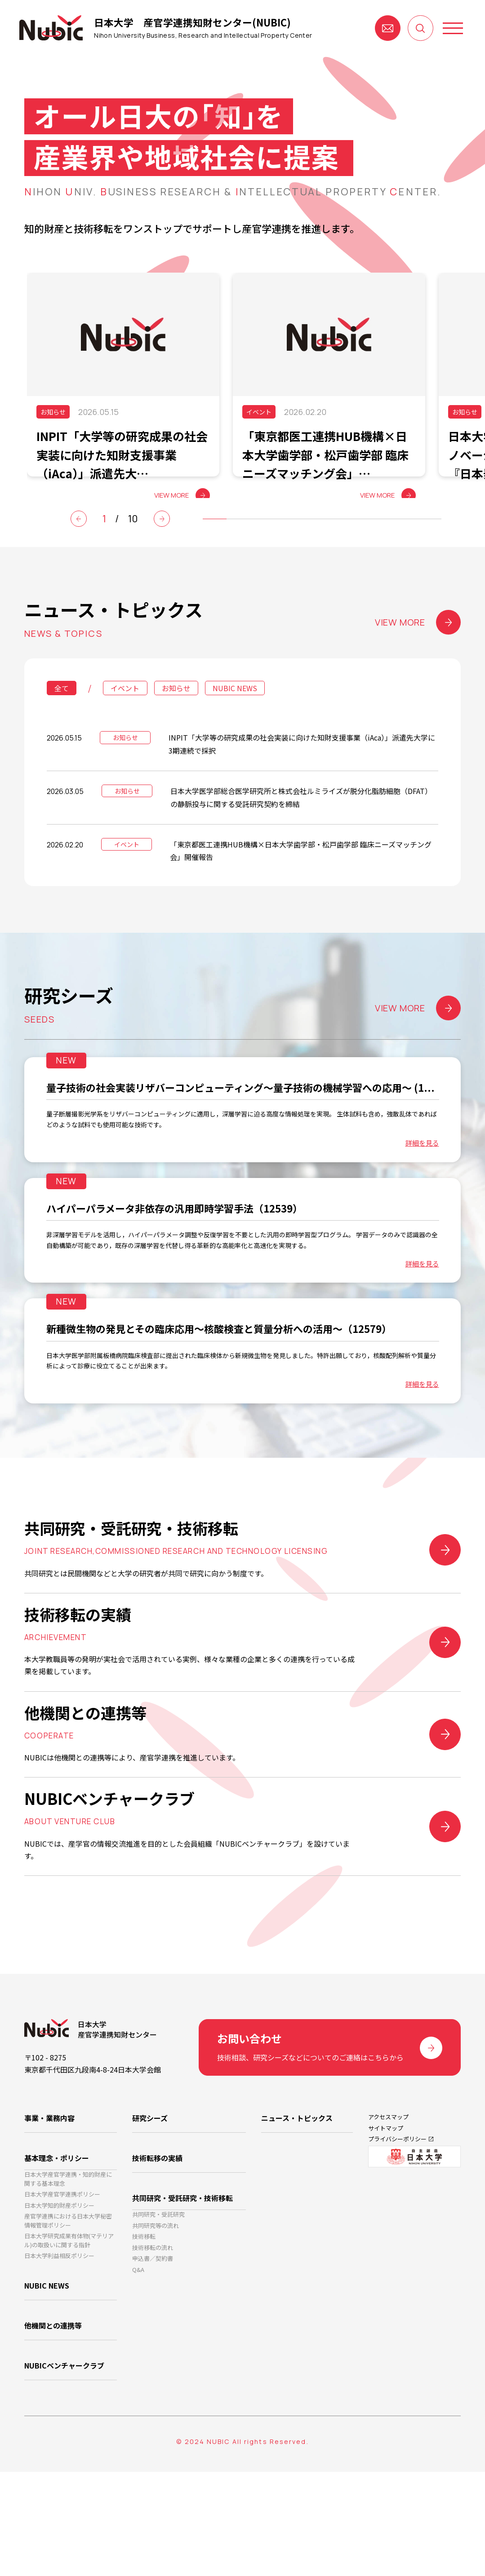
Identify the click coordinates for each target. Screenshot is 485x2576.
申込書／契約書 (152, 2367)
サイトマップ (385, 2228)
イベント (125, 715)
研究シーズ (150, 2216)
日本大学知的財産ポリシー (59, 2311)
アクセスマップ (388, 2215)
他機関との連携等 (53, 2436)
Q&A (138, 2381)
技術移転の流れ (152, 2352)
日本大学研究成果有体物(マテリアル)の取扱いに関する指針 (69, 2352)
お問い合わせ (387, 28)
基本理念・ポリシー (56, 2253)
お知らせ (176, 715)
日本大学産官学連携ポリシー (62, 2297)
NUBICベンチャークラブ (64, 2473)
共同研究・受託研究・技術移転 (182, 2289)
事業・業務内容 (49, 2216)
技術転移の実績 (157, 2253)
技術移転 (144, 2338)
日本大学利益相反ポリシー (59, 2371)
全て (61, 715)
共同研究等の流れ (155, 2324)
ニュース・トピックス (297, 2216)
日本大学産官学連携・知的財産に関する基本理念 (68, 2278)
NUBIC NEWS (235, 715)
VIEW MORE (418, 649)
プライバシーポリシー (397, 2242)
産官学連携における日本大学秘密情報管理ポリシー (68, 2329)
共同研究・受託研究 (158, 2310)
